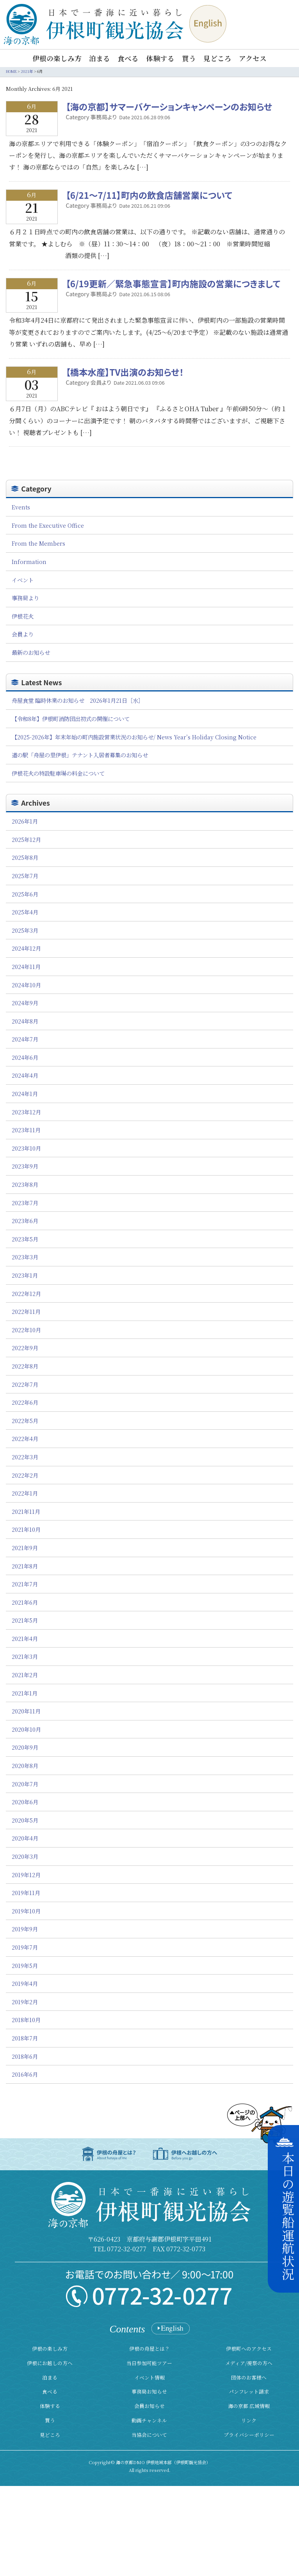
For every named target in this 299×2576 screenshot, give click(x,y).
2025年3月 (25, 930)
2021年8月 (25, 1566)
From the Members (38, 543)
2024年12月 (26, 948)
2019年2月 (25, 2002)
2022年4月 (25, 1438)
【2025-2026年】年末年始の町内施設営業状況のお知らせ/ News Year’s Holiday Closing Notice (134, 737)
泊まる (99, 58)
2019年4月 (25, 1983)
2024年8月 (25, 1021)
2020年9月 (25, 1747)
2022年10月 (26, 1330)
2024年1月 (25, 1093)
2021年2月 (25, 1675)
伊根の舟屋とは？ (149, 2348)
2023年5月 (25, 1239)
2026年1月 (25, 821)
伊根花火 (23, 616)
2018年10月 (26, 2020)
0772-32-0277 (126, 2248)
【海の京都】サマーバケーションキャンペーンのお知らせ (169, 106)
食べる (128, 58)
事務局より (25, 598)
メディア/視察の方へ (248, 2363)
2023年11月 (26, 1130)
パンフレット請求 (249, 2391)
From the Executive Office (48, 525)
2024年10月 (26, 985)
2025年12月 (26, 839)
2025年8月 (25, 857)
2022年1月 (25, 1493)
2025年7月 (25, 876)
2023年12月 (26, 1112)
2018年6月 (25, 2056)
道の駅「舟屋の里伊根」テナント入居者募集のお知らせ (80, 755)
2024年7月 (25, 1039)
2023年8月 (25, 1184)
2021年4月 (25, 1638)
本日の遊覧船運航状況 (288, 2216)
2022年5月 (25, 1420)
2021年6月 (25, 1602)
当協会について (149, 2434)
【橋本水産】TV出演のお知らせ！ (125, 372)
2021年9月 (25, 1547)
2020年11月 (26, 1711)
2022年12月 (26, 1293)
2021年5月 (25, 1620)
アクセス (253, 58)
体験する (160, 58)
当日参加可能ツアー (149, 2363)
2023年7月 (25, 1203)
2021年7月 (25, 1584)
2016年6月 (25, 2074)
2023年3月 (25, 1257)
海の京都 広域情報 (249, 2406)
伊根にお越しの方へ (50, 2363)
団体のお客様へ (249, 2377)
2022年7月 (25, 1384)
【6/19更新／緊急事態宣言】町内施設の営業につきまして (173, 283)
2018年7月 (25, 2038)
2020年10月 (26, 1729)
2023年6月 (25, 1220)
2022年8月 (25, 1366)
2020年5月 (25, 1820)
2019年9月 (25, 1929)
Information (29, 561)
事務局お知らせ (149, 2391)
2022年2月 (25, 1475)
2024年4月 (25, 1075)
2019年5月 (25, 1965)
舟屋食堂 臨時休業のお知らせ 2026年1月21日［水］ (78, 700)
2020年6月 (25, 1802)
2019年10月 (26, 1911)
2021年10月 (26, 1529)
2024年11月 (26, 966)
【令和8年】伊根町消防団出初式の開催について (71, 718)
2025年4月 (25, 912)
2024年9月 (25, 1003)
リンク (248, 2420)
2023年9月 (25, 1166)
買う (189, 58)
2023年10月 (26, 1148)
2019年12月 (26, 1875)
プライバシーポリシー (249, 2434)
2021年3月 (25, 1656)
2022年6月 (25, 1402)
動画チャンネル (149, 2420)
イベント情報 (149, 2377)
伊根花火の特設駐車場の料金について (58, 773)
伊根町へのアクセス (249, 2348)
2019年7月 (25, 1947)
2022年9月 (25, 1348)
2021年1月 (24, 1693)
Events (21, 507)
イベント (23, 580)
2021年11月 (26, 1511)
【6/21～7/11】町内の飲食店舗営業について (149, 195)
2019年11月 (26, 1892)
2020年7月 (25, 1784)
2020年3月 (25, 1856)
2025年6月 (25, 894)
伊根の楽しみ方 (57, 58)
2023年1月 (25, 1275)
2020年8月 (25, 1765)
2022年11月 (26, 1311)
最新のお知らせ (31, 652)
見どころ (217, 58)
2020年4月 (25, 1838)
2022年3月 (25, 1457)
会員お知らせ (149, 2406)
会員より (23, 634)
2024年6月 (25, 1057)
